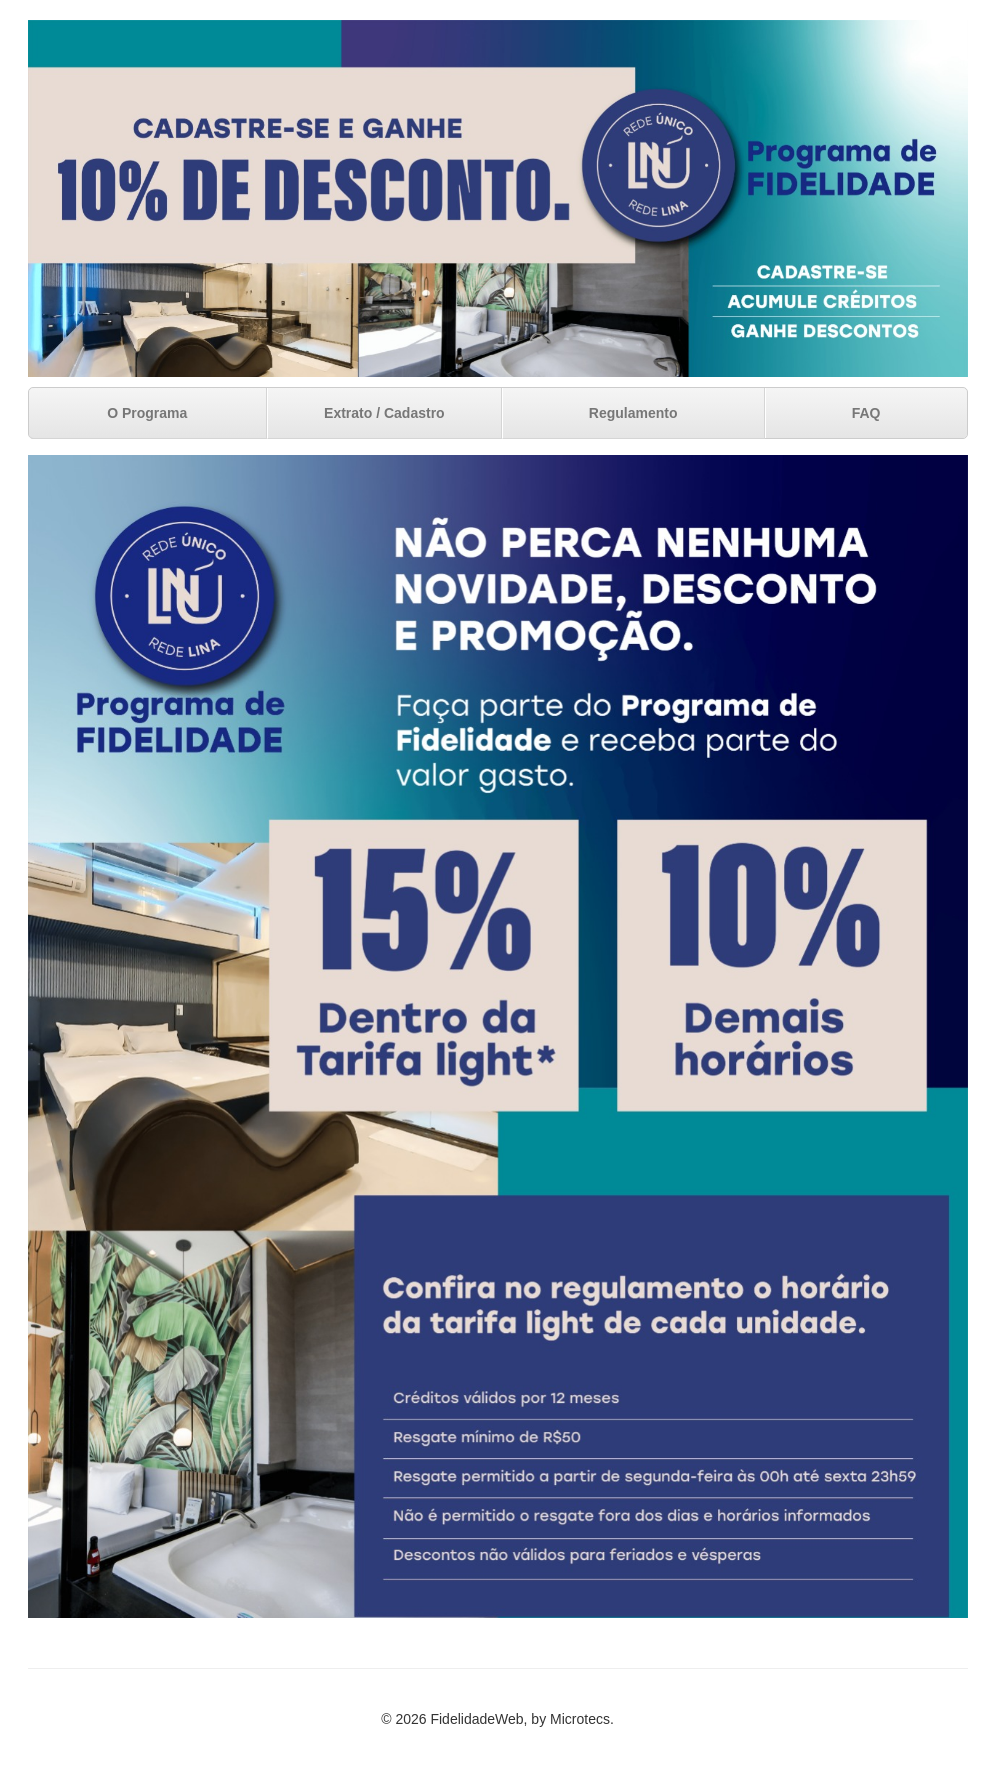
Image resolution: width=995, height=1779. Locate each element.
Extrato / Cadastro (384, 413)
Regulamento (633, 413)
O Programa (147, 413)
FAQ (866, 413)
